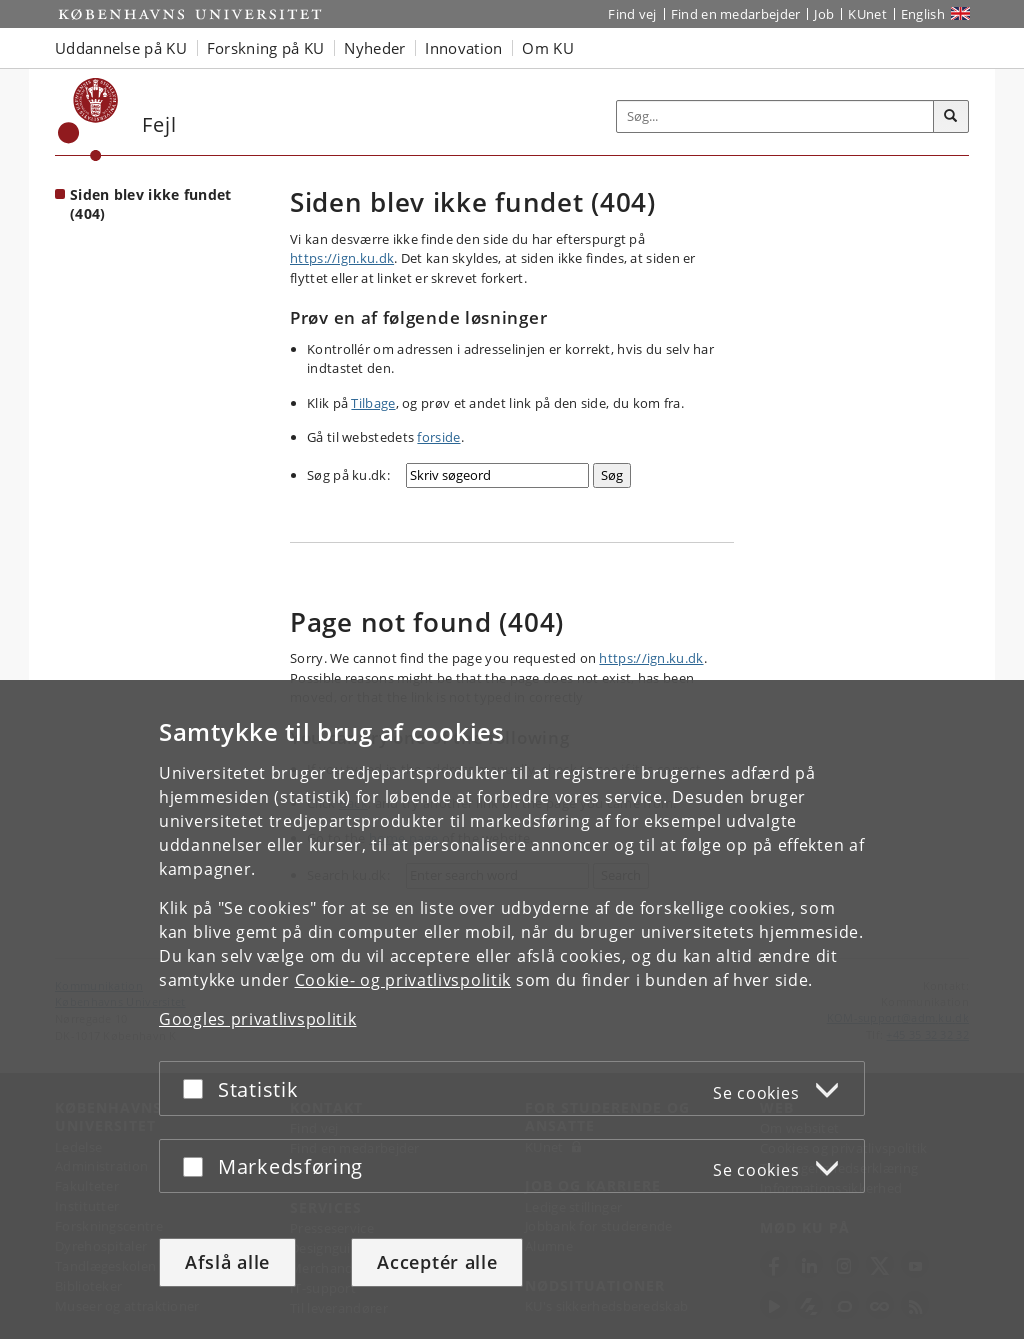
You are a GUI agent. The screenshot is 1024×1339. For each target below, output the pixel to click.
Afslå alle (227, 1262)
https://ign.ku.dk (342, 258)
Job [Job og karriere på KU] (824, 14)
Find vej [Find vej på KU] (632, 14)
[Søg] (951, 117)
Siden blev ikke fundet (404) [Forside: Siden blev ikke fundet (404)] (151, 204)
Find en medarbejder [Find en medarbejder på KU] (736, 14)
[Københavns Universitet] (88, 119)
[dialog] (512, 1009)
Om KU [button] (548, 48)
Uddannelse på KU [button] (121, 48)
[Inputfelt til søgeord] (775, 116)
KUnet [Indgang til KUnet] (867, 14)
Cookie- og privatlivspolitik (403, 980)
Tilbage (373, 403)
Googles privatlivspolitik (258, 1019)
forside (438, 437)
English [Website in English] (923, 14)
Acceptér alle (437, 1262)
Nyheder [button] (374, 48)
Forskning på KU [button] (266, 48)
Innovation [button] (463, 48)
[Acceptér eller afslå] (198, 1088)
